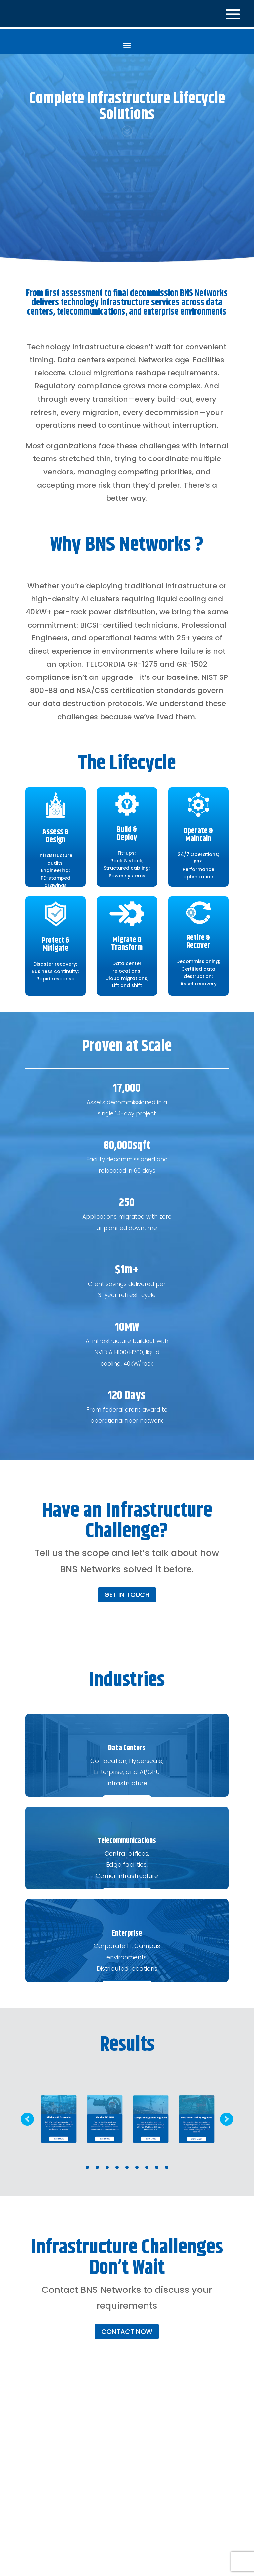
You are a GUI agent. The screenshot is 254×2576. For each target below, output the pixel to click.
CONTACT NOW (126, 2329)
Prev (27, 2117)
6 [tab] (137, 2165)
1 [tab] (87, 2165)
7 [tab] (146, 2165)
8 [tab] (156, 2165)
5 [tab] (127, 2165)
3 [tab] (107, 2165)
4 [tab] (117, 2165)
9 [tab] (166, 2165)
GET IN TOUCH (127, 1592)
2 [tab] (97, 2165)
